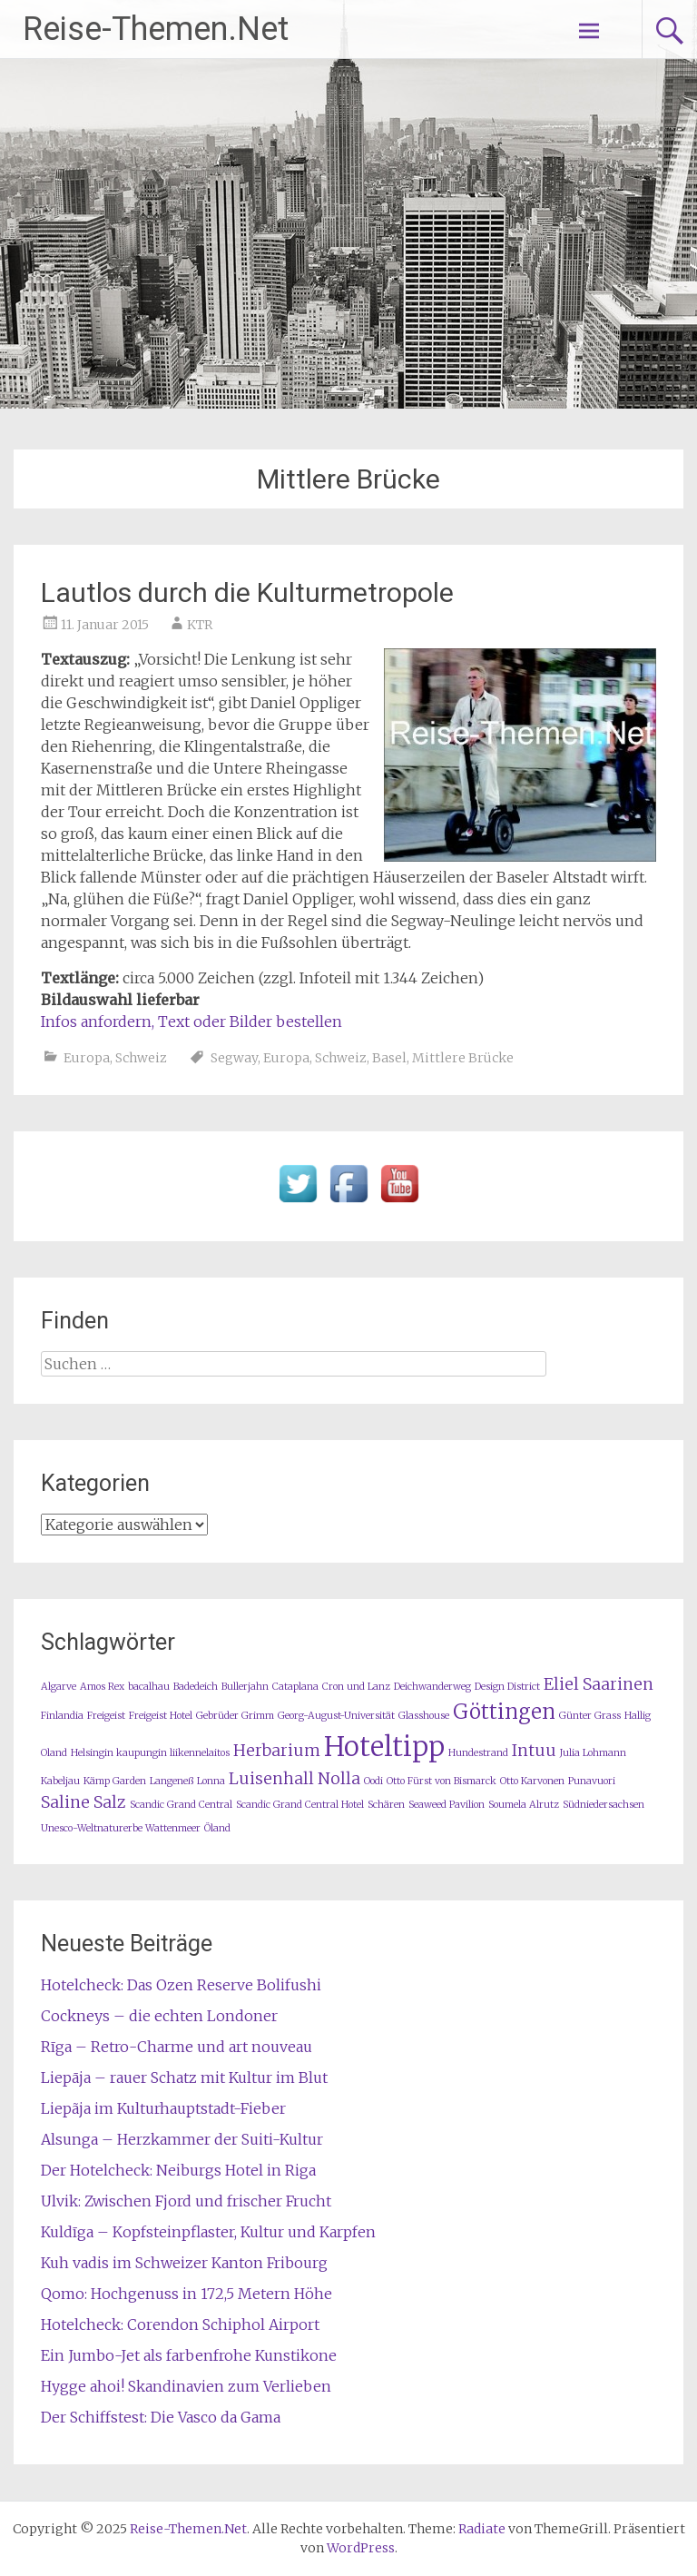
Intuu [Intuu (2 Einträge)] (534, 1751)
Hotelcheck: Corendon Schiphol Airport (180, 2324)
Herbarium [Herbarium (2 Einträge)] (276, 1751)
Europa (87, 1058)
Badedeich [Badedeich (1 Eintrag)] (195, 1687)
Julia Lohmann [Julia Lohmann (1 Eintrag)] (593, 1753)
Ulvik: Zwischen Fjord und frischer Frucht (186, 2201)
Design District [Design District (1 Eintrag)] (507, 1687)
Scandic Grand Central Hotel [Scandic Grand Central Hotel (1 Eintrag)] (300, 1805)
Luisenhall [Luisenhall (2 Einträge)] (271, 1779)
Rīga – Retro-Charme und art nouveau (176, 2047)
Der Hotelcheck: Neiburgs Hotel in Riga (178, 2170)
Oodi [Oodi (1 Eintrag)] (373, 1781)
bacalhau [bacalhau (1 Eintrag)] (149, 1687)
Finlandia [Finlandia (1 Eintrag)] (62, 1716)
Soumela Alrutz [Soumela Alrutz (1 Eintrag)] (523, 1805)
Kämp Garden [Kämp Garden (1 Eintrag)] (114, 1781)
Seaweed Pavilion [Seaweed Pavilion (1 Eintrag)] (446, 1805)
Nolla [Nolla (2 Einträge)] (339, 1779)
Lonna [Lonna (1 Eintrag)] (211, 1781)
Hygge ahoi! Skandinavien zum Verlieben (186, 2386)
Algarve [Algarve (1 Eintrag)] (58, 1687)
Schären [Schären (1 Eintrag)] (386, 1805)
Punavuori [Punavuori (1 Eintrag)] (591, 1781)
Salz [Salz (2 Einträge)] (109, 1802)
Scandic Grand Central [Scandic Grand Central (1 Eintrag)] (181, 1805)
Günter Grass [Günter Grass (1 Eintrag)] (590, 1716)
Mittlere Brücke (463, 1058)
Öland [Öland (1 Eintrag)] (217, 1828)
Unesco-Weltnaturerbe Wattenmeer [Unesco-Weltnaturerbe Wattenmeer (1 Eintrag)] (121, 1828)
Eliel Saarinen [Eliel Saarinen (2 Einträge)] (598, 1684)
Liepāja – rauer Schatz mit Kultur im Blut (184, 2077)
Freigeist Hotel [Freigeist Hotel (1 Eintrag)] (160, 1716)
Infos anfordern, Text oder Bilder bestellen (191, 1021)
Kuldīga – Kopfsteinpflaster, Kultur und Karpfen (208, 2232)
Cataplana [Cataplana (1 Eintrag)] (295, 1687)
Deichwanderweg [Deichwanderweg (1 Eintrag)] (432, 1687)
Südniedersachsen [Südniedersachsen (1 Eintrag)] (603, 1805)
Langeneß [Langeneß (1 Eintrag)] (171, 1781)
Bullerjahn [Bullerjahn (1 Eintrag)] (245, 1687)
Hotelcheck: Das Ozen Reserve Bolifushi (181, 1985)
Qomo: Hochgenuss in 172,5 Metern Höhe (186, 2294)
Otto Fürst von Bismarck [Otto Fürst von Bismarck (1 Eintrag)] (441, 1781)
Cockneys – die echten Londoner (159, 2016)
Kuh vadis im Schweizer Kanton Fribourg (184, 2263)
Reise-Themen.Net (156, 29)
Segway (234, 1058)
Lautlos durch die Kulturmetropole (247, 592)
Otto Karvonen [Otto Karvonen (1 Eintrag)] (532, 1781)
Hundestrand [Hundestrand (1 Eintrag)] (478, 1753)
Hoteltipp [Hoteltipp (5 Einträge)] (384, 1746)
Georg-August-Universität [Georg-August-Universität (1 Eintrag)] (336, 1716)
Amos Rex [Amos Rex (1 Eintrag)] (102, 1687)
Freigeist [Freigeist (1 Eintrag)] (106, 1716)
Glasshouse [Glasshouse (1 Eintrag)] (423, 1716)
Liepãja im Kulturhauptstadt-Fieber (163, 2108)
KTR (199, 625)
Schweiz (141, 1058)
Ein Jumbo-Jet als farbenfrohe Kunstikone (189, 2355)
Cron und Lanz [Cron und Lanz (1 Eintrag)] (356, 1687)
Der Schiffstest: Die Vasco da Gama (160, 2417)
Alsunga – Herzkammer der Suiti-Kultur (182, 2139)
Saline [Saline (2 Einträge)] (65, 1802)
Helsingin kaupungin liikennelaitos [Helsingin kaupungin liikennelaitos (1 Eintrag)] (150, 1753)
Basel (389, 1058)
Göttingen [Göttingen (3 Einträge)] (504, 1711)
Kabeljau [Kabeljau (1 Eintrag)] (60, 1781)
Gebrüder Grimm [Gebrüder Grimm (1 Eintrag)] (235, 1716)
